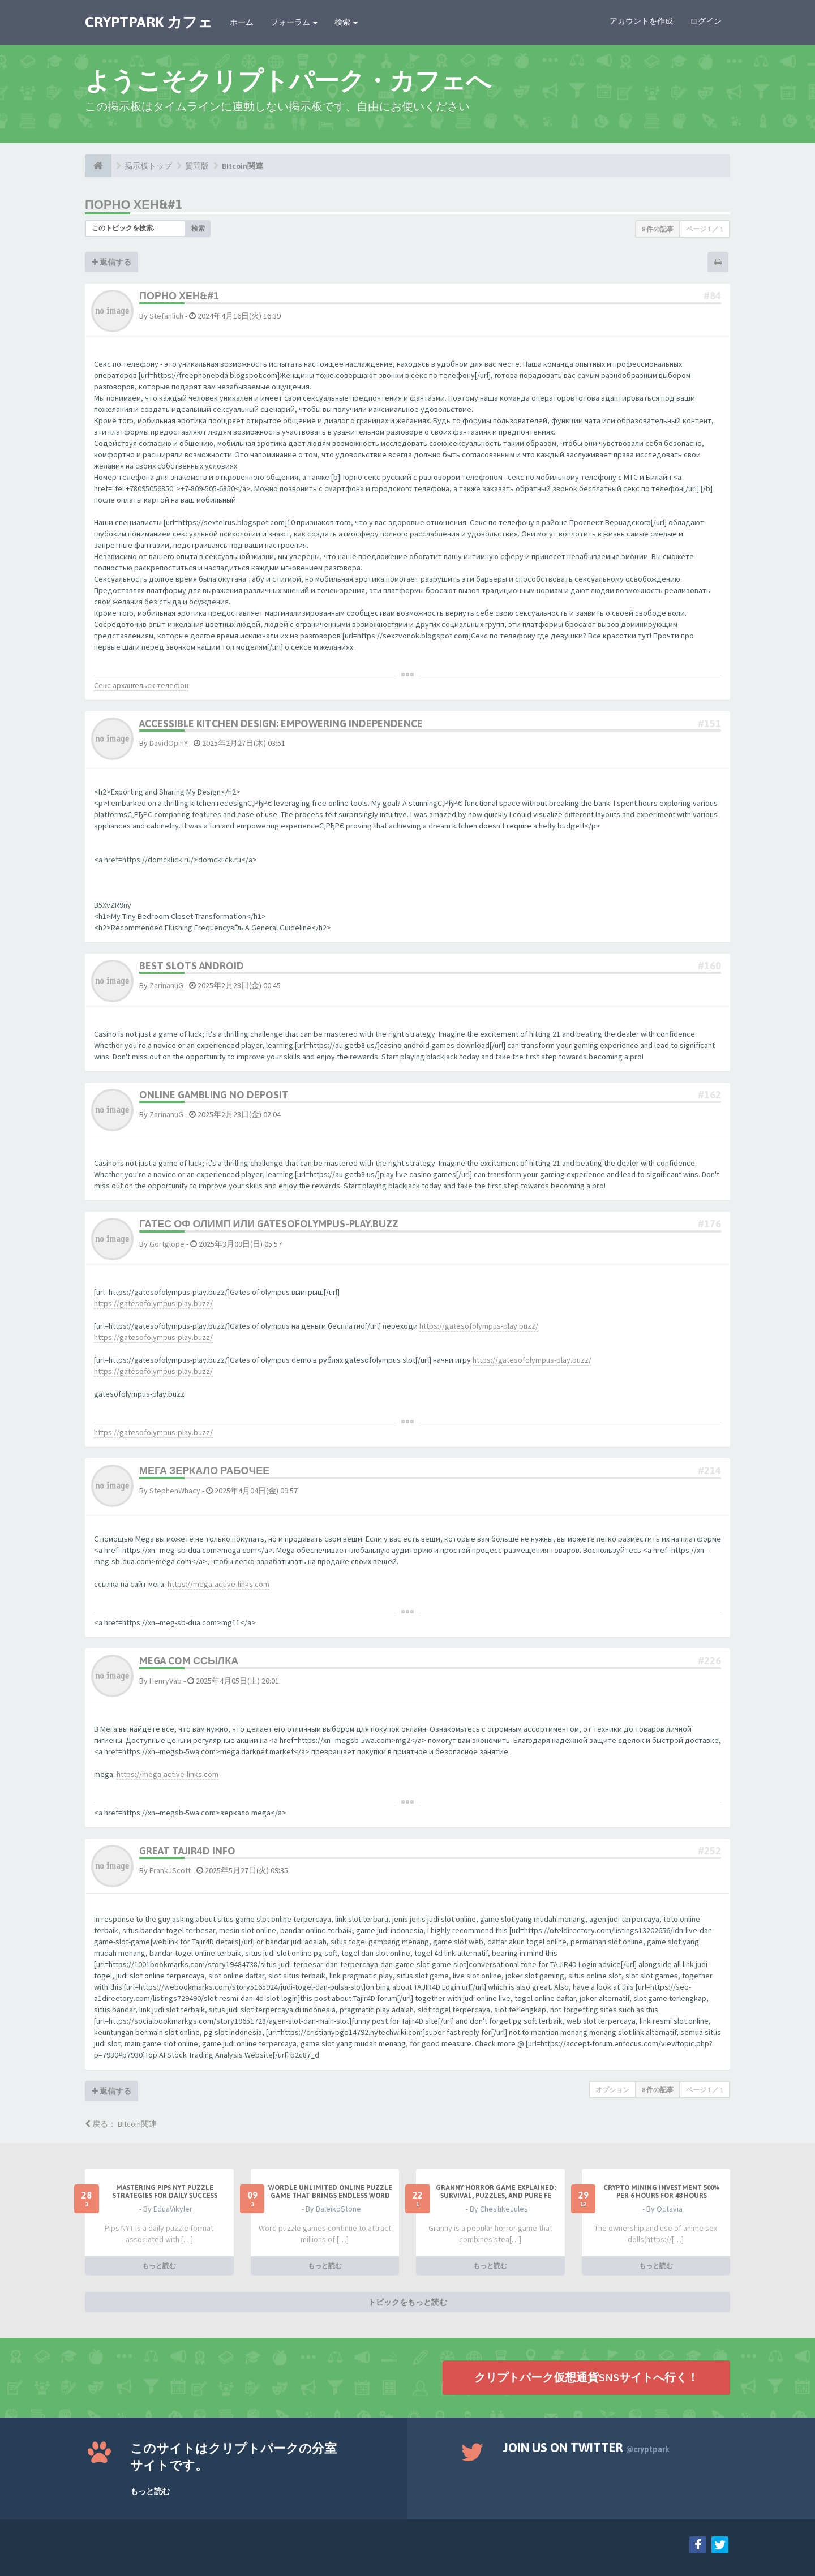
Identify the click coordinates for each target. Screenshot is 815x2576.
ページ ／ (704, 229)
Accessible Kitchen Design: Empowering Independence (281, 723)
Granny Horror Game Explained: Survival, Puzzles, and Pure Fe (496, 2192)
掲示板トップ (148, 166)
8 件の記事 (658, 229)
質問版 (197, 166)
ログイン (706, 21)
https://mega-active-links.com (218, 1584)
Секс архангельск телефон (141, 685)
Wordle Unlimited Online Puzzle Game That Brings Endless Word (330, 2192)
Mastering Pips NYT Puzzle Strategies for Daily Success (165, 2192)
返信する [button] (111, 262)
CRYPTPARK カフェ (149, 22)
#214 (709, 1470)
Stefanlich (166, 316)
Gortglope (167, 1244)
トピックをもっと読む (407, 2302)
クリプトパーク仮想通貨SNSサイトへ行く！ (586, 2377)
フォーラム (294, 22)
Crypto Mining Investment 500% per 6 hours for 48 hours (661, 2192)
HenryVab (165, 1681)
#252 (709, 1851)
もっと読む (159, 2265)
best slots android (191, 966)
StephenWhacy (174, 1491)
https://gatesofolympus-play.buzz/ (153, 1303)
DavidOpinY (168, 743)
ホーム (242, 22)
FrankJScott (170, 1870)
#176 (709, 1224)
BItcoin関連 (242, 166)
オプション (612, 2089)
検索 (346, 22)
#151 (709, 723)
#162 (709, 1095)
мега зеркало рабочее (204, 1470)
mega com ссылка (188, 1661)
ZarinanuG (166, 985)
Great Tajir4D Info (187, 1851)
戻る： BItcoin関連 (121, 2124)
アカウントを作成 (641, 21)
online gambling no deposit (214, 1095)
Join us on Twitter (586, 2447)
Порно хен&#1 (133, 204)
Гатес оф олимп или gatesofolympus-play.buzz (268, 1224)
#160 (709, 966)
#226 (709, 1661)
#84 (712, 296)
